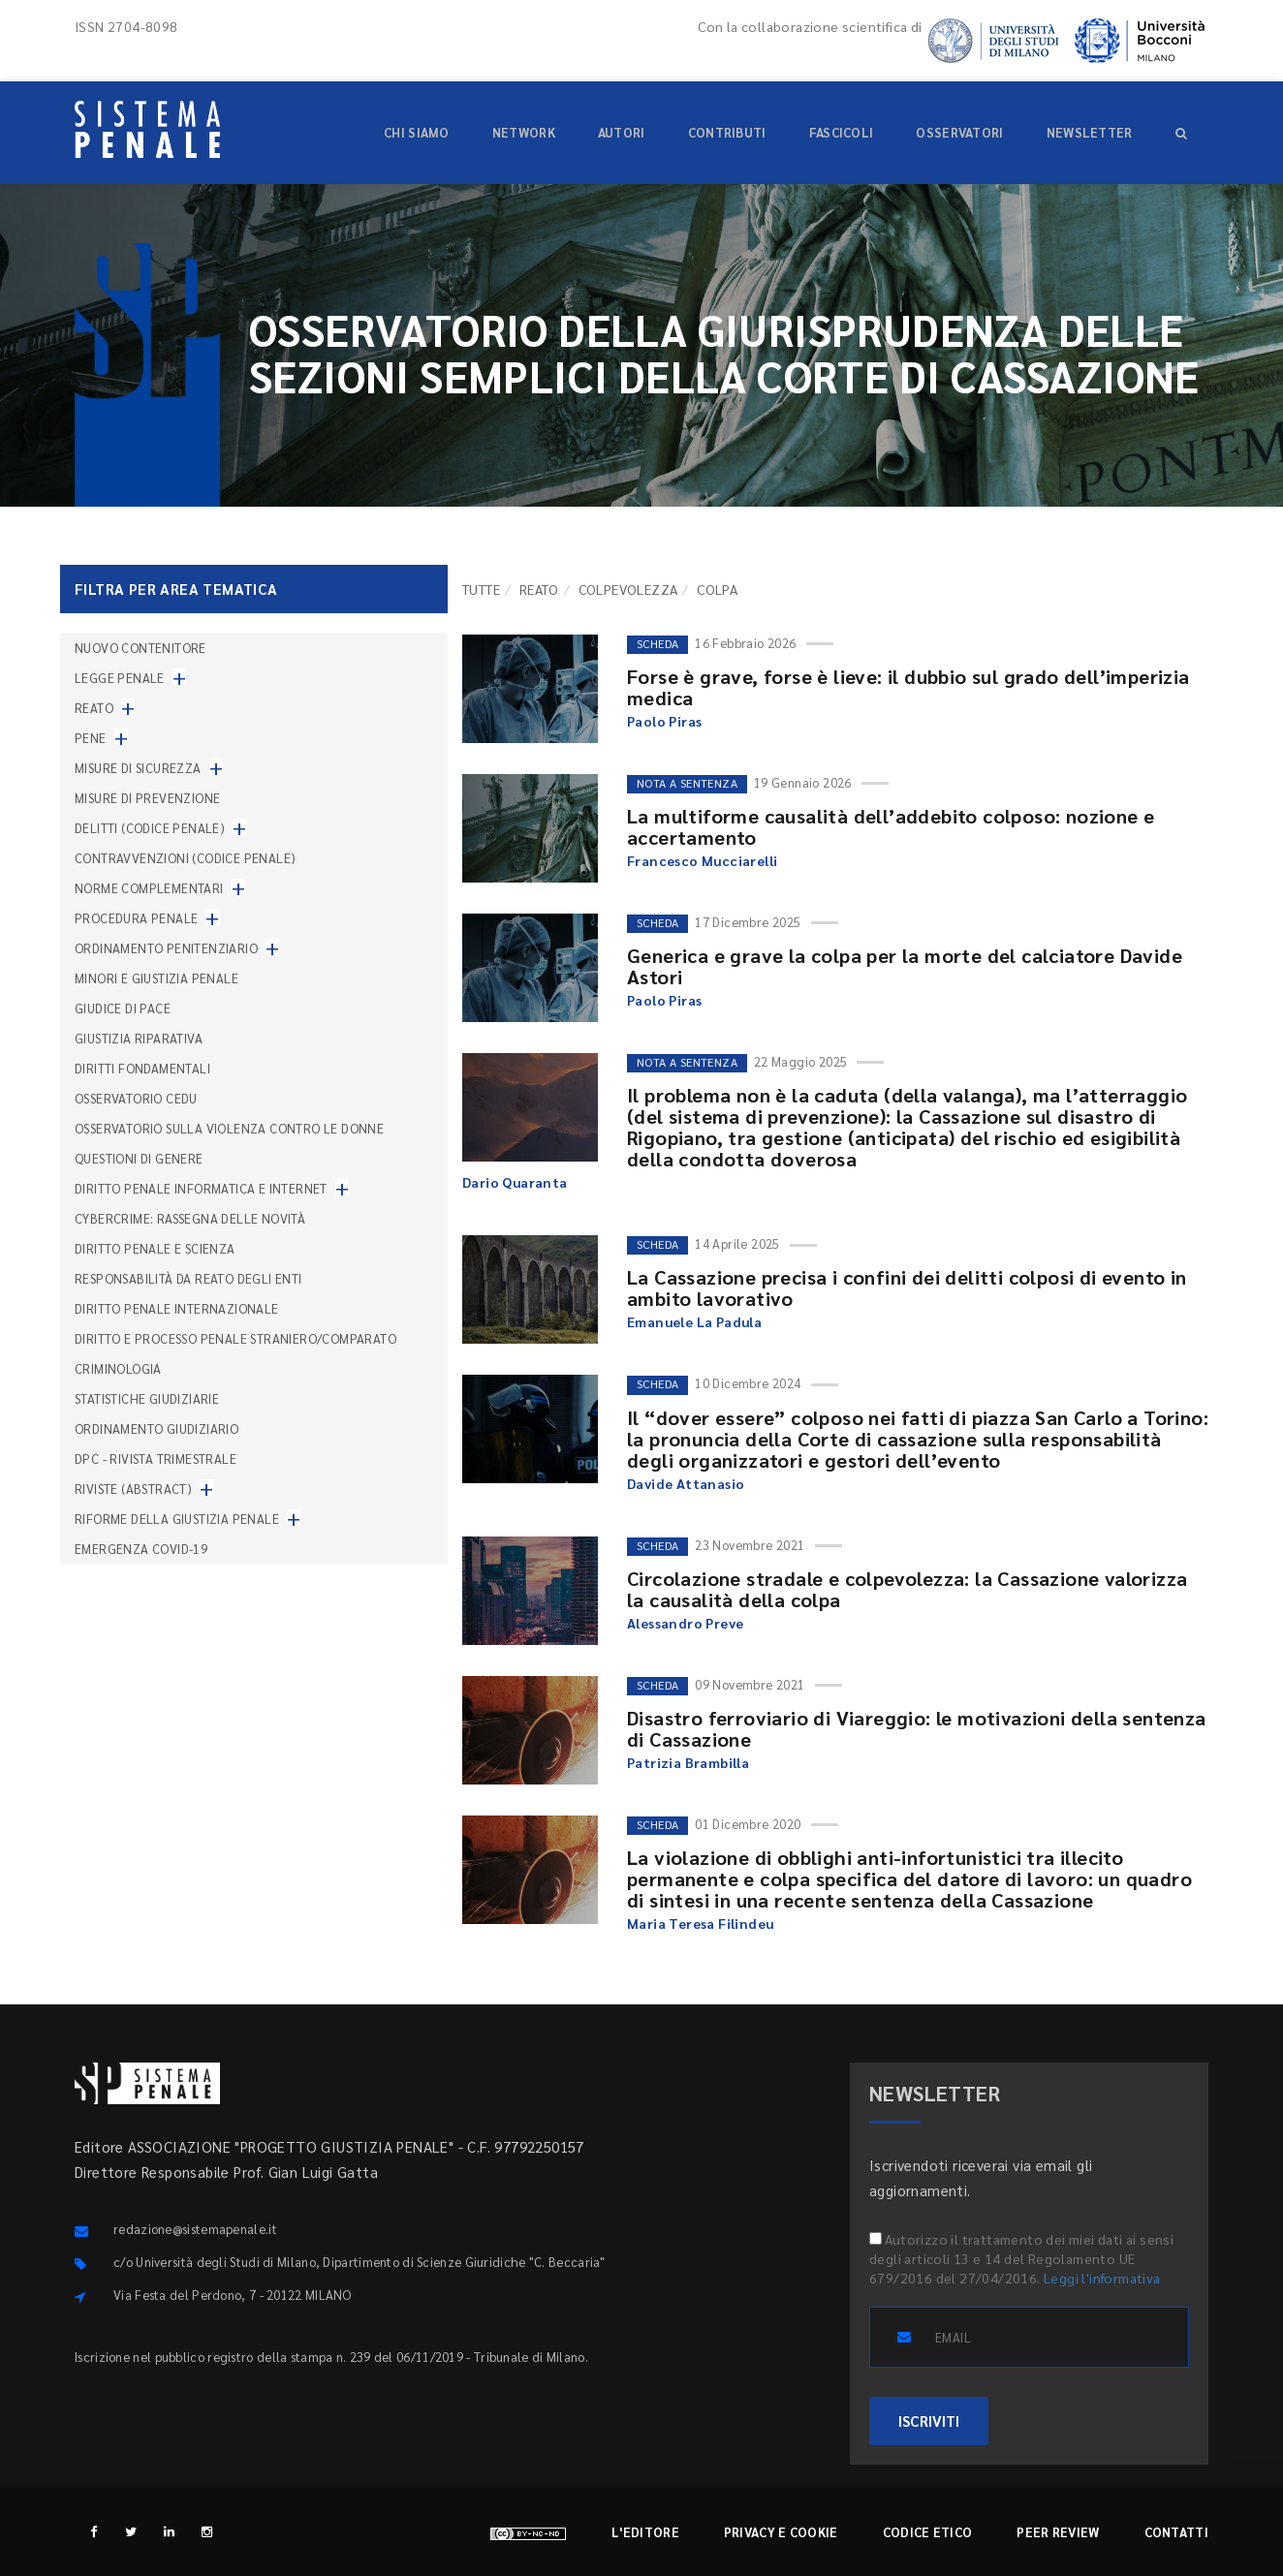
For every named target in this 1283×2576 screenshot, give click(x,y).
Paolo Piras (664, 720)
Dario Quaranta (515, 1182)
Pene (91, 737)
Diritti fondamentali (142, 1068)
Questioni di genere (139, 1158)
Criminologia (118, 1368)
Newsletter (1090, 132)
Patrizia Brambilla (688, 1762)
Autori (621, 132)
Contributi (727, 132)
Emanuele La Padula (694, 1321)
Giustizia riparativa (139, 1038)
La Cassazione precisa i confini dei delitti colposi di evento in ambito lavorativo (907, 1287)
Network (523, 132)
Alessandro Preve (685, 1622)
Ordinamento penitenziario (166, 948)
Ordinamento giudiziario (156, 1428)
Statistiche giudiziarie (147, 1398)
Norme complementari (149, 888)
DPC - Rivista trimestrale (155, 1458)
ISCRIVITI (928, 2420)
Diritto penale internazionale (177, 1308)
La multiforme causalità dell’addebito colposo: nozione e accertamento (890, 826)
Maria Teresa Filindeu (700, 1923)
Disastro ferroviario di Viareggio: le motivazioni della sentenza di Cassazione (916, 1728)
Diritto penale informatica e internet (201, 1188)
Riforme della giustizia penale (177, 1518)
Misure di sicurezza (138, 768)
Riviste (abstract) (133, 1488)
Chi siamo (417, 132)
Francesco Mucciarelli (702, 860)
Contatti (1176, 2532)
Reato (539, 589)
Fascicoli (841, 132)
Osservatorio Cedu (136, 1098)
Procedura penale (136, 918)
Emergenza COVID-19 (141, 1548)
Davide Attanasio (685, 1483)
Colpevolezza (628, 589)
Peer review (1058, 2532)
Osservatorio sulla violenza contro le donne (229, 1128)
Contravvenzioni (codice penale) (185, 858)
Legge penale (120, 677)
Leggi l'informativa (1102, 2277)
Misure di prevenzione (147, 798)
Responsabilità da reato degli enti (188, 1278)
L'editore (645, 2532)
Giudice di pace (123, 1008)
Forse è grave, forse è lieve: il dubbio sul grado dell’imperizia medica (908, 687)
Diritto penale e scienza (155, 1248)
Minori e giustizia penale (156, 978)
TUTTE (481, 589)
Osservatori (959, 132)
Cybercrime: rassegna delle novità (190, 1218)
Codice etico (928, 2532)
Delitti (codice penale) (150, 828)
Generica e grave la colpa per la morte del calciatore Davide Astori (904, 966)
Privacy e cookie (781, 2532)
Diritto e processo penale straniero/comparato (235, 1338)
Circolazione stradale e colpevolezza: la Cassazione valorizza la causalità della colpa (907, 1589)
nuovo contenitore (140, 647)
